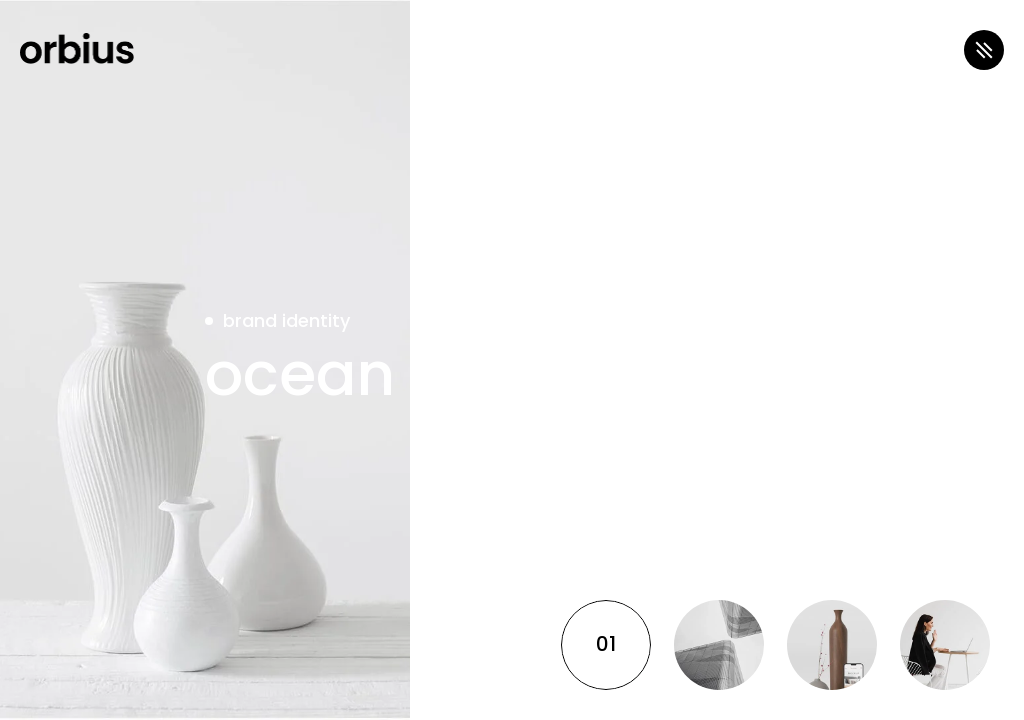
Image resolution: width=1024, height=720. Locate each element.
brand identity (286, 320)
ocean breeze (409, 374)
